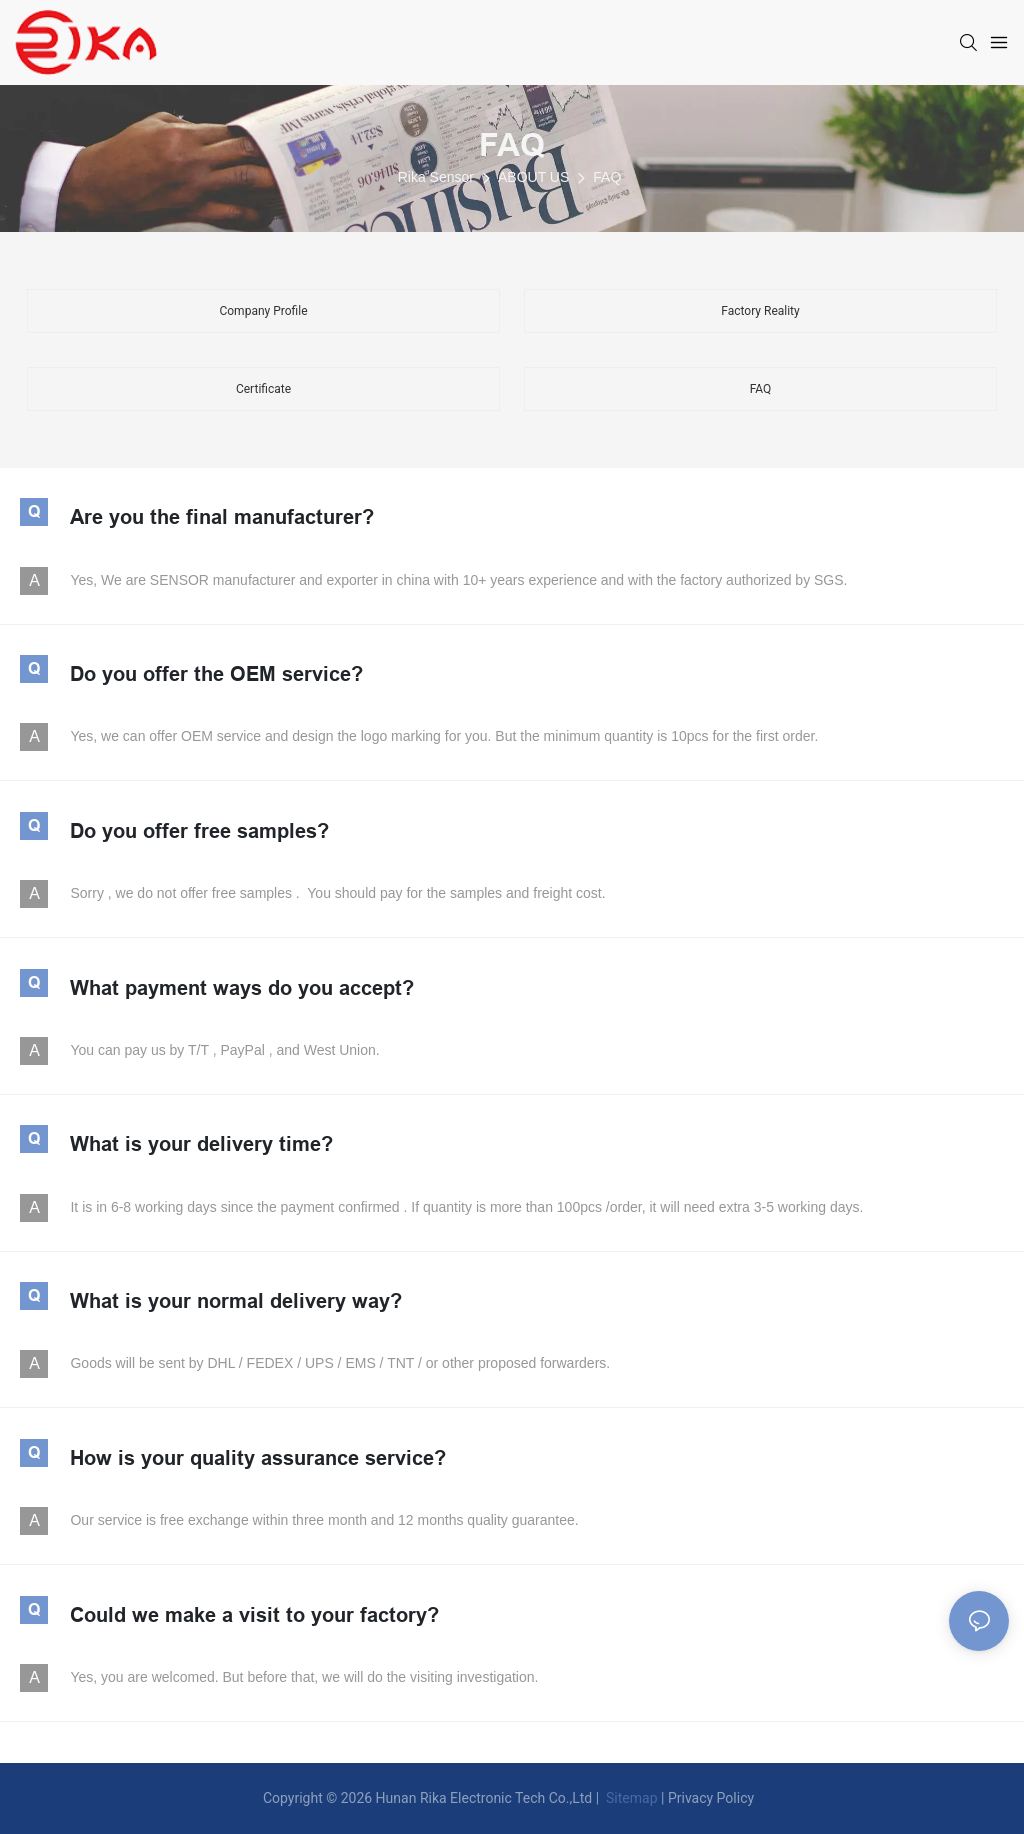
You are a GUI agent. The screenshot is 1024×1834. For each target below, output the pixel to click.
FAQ (512, 144)
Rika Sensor (436, 177)
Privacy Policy (711, 1798)
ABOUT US (533, 177)
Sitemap (630, 1798)
